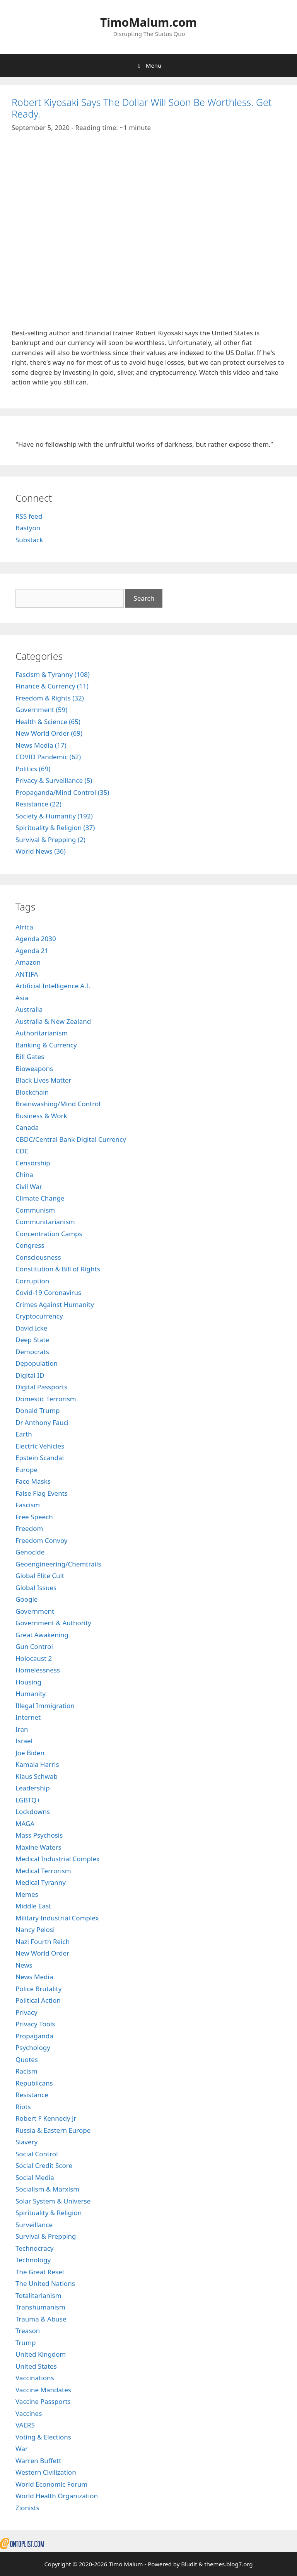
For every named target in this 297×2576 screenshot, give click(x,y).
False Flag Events (41, 1493)
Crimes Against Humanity (54, 1304)
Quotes (26, 2059)
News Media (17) (41, 745)
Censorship (32, 1162)
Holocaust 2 (33, 1658)
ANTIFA (26, 974)
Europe (26, 1469)
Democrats (32, 1351)
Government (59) (41, 709)
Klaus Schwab (36, 1776)
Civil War (28, 1186)
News (23, 1965)
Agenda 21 (31, 950)
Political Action (38, 2000)
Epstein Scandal (39, 1457)
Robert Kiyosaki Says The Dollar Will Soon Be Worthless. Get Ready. (141, 108)
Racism (26, 2071)
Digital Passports (41, 1386)
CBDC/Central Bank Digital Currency (70, 1139)
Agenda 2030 (35, 938)
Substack (29, 539)
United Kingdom (40, 2354)
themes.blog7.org (228, 2564)
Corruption (32, 1280)
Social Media (34, 2177)
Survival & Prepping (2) (50, 839)
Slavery (26, 2141)
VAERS (25, 2425)
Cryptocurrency (39, 1316)
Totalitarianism (38, 2295)
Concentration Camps (48, 1233)
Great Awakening (41, 1634)
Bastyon (27, 527)
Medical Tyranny (40, 1882)
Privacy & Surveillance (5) (53, 780)
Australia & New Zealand (53, 1021)
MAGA (24, 1823)
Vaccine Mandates (43, 2389)
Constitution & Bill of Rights (57, 1268)
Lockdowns (32, 1811)
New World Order (42, 1953)
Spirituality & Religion (48, 2212)
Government (34, 1611)
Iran (21, 1729)
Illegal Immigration (45, 1705)
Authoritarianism (41, 1032)
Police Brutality (38, 1988)
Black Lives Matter (43, 1080)
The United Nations (45, 2283)
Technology (33, 2259)
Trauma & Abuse (41, 2319)
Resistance (31, 2094)
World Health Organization (56, 2495)
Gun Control (34, 1646)
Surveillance (34, 2224)
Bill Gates (29, 1056)
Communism (35, 1210)
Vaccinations (34, 2377)
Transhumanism (40, 2307)
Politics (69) (32, 768)
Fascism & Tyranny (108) (52, 674)
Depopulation (36, 1363)
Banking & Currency (46, 1044)
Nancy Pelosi (35, 1929)
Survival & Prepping (45, 2236)
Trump (25, 2342)
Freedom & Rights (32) (49, 698)
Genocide (29, 1552)
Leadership (32, 1787)
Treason (27, 2330)
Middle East (33, 1905)
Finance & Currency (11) (52, 686)
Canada (27, 1127)
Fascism (27, 1504)
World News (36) (40, 851)
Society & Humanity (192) (54, 815)
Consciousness (38, 1257)
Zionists (27, 2507)
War (21, 2448)
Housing (28, 1681)
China (24, 1174)
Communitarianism (45, 1221)
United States (36, 2366)
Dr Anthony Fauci (41, 1422)
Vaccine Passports (43, 2401)
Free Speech (34, 1516)
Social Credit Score (43, 2165)
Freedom (29, 1528)
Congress (29, 1245)
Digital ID (29, 1375)
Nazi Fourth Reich (42, 1941)
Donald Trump (37, 1410)
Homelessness (37, 1670)
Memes (26, 1894)
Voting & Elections (43, 2437)
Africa (24, 926)
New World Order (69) (48, 733)
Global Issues (35, 1587)
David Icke (31, 1328)
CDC (22, 1150)
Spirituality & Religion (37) (55, 827)
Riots (23, 2106)
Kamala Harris (37, 1764)
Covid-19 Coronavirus (48, 1292)
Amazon (28, 962)
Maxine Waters (38, 1847)
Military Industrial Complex (57, 1917)
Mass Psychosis (39, 1835)
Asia (21, 997)
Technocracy (34, 2248)
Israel (23, 1740)
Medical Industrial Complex (57, 1858)
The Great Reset (40, 2271)
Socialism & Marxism (47, 2189)
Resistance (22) (38, 803)
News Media (34, 1976)
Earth (23, 1434)
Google (26, 1599)
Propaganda (34, 2035)
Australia (29, 1009)
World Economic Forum (51, 2484)
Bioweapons (34, 1068)
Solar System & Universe (52, 2201)
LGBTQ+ (27, 1799)
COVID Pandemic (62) (48, 756)
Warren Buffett (38, 2460)
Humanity (30, 1693)
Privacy (26, 2012)
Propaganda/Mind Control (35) (62, 792)
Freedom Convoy (41, 1540)
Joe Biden (29, 1752)
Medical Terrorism (43, 1870)
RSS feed (28, 516)
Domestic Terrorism (45, 1398)
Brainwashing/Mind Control (58, 1103)
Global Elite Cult (39, 1575)
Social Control (36, 2153)
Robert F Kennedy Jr (46, 2118)
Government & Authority (53, 1622)
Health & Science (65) (47, 721)
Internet (28, 1717)
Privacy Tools (35, 2023)
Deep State (32, 1339)
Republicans (34, 2083)
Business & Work (41, 1115)
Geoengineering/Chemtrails (58, 1564)
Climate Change (39, 1198)
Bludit (189, 2564)
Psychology (32, 2047)
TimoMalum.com (148, 22)
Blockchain (32, 1092)
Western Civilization (45, 2472)
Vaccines (28, 2413)
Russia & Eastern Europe (52, 2130)
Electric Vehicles (39, 1446)
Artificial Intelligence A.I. (52, 985)
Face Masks (33, 1481)
